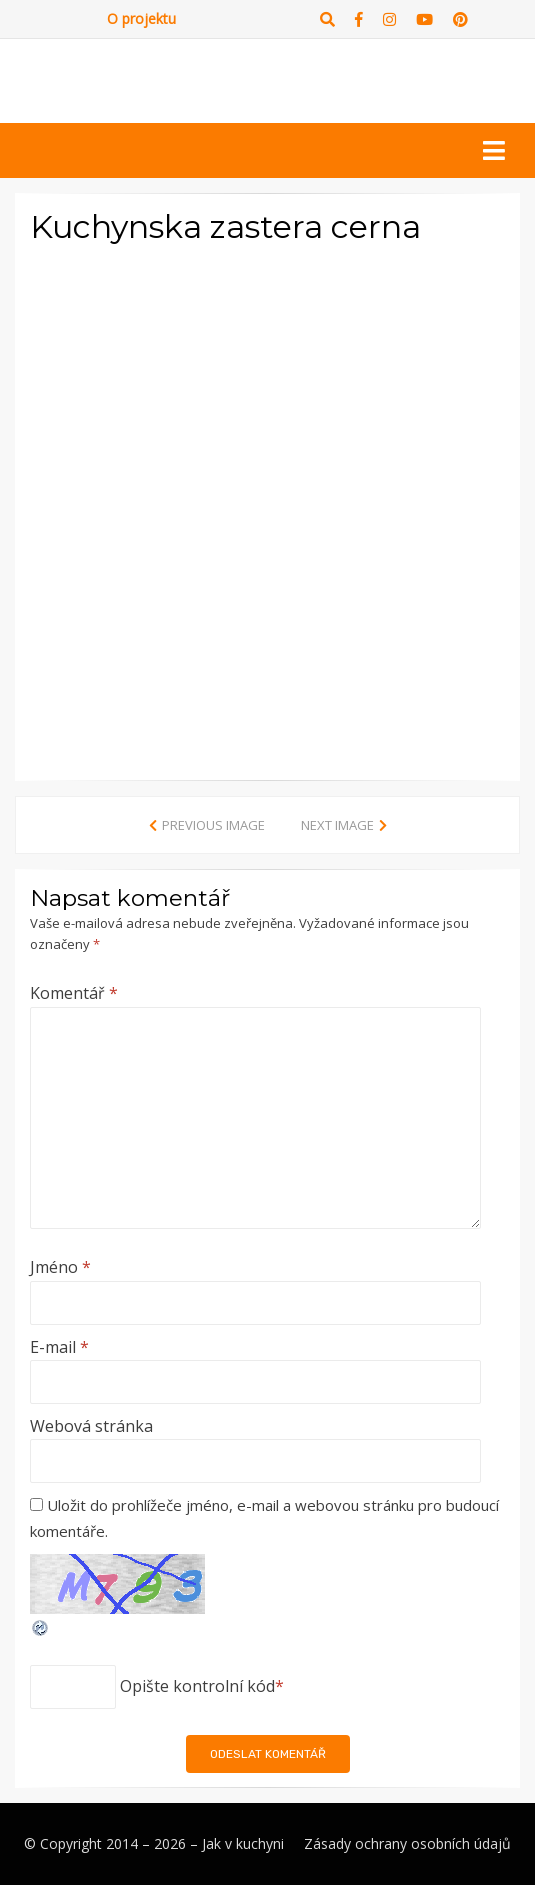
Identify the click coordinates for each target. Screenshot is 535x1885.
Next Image (337, 825)
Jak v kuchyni (243, 1843)
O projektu (141, 18)
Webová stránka (91, 1426)
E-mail (59, 1347)
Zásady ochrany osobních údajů (407, 1843)
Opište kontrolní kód (197, 1686)
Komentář (74, 993)
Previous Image (213, 825)
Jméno (60, 1267)
